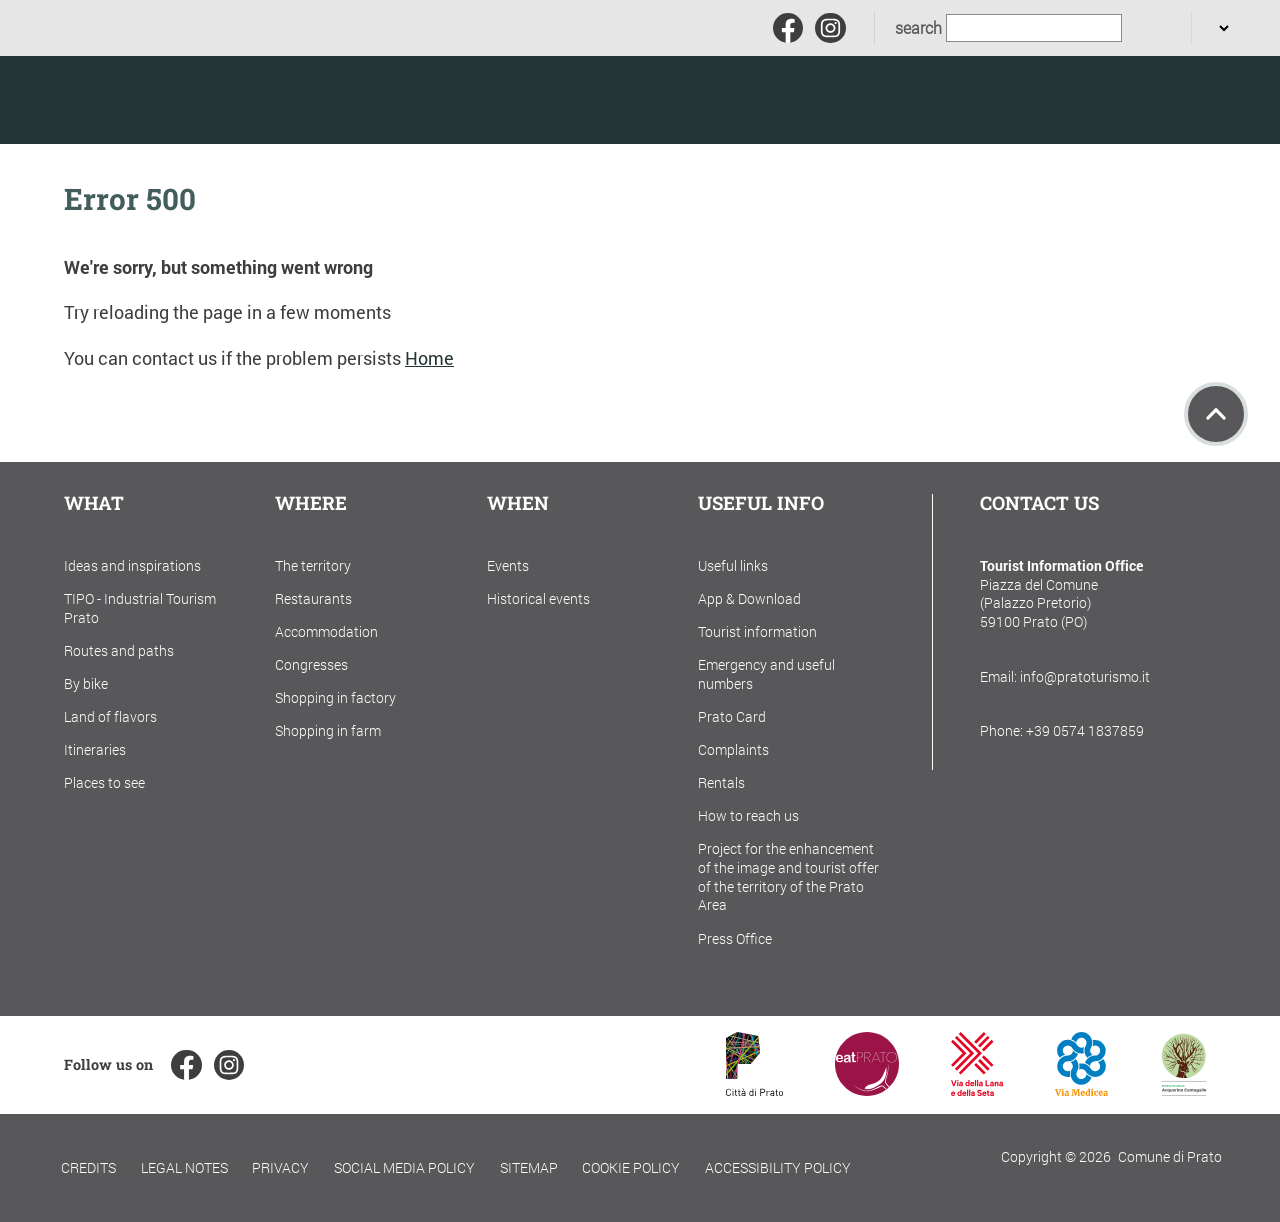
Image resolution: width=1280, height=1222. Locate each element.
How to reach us (748, 815)
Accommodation (326, 631)
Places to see (104, 782)
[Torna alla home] (159, 100)
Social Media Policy (404, 1167)
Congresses (311, 664)
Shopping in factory (335, 697)
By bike (86, 683)
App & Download (749, 598)
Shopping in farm (328, 730)
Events (508, 565)
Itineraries (95, 749)
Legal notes (184, 1167)
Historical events (538, 598)
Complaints (733, 749)
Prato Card (732, 716)
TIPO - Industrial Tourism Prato (140, 608)
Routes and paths (119, 650)
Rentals (721, 782)
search (918, 28)
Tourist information (757, 631)
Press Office (735, 938)
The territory (313, 565)
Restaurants (313, 598)
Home (429, 358)
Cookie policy (631, 1167)
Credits (88, 1167)
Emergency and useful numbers (766, 674)
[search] (1146, 28)
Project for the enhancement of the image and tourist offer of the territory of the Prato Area (788, 876)
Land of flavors (110, 716)
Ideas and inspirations (132, 565)
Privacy (280, 1167)
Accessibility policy (778, 1167)
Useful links (733, 565)
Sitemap (529, 1167)
